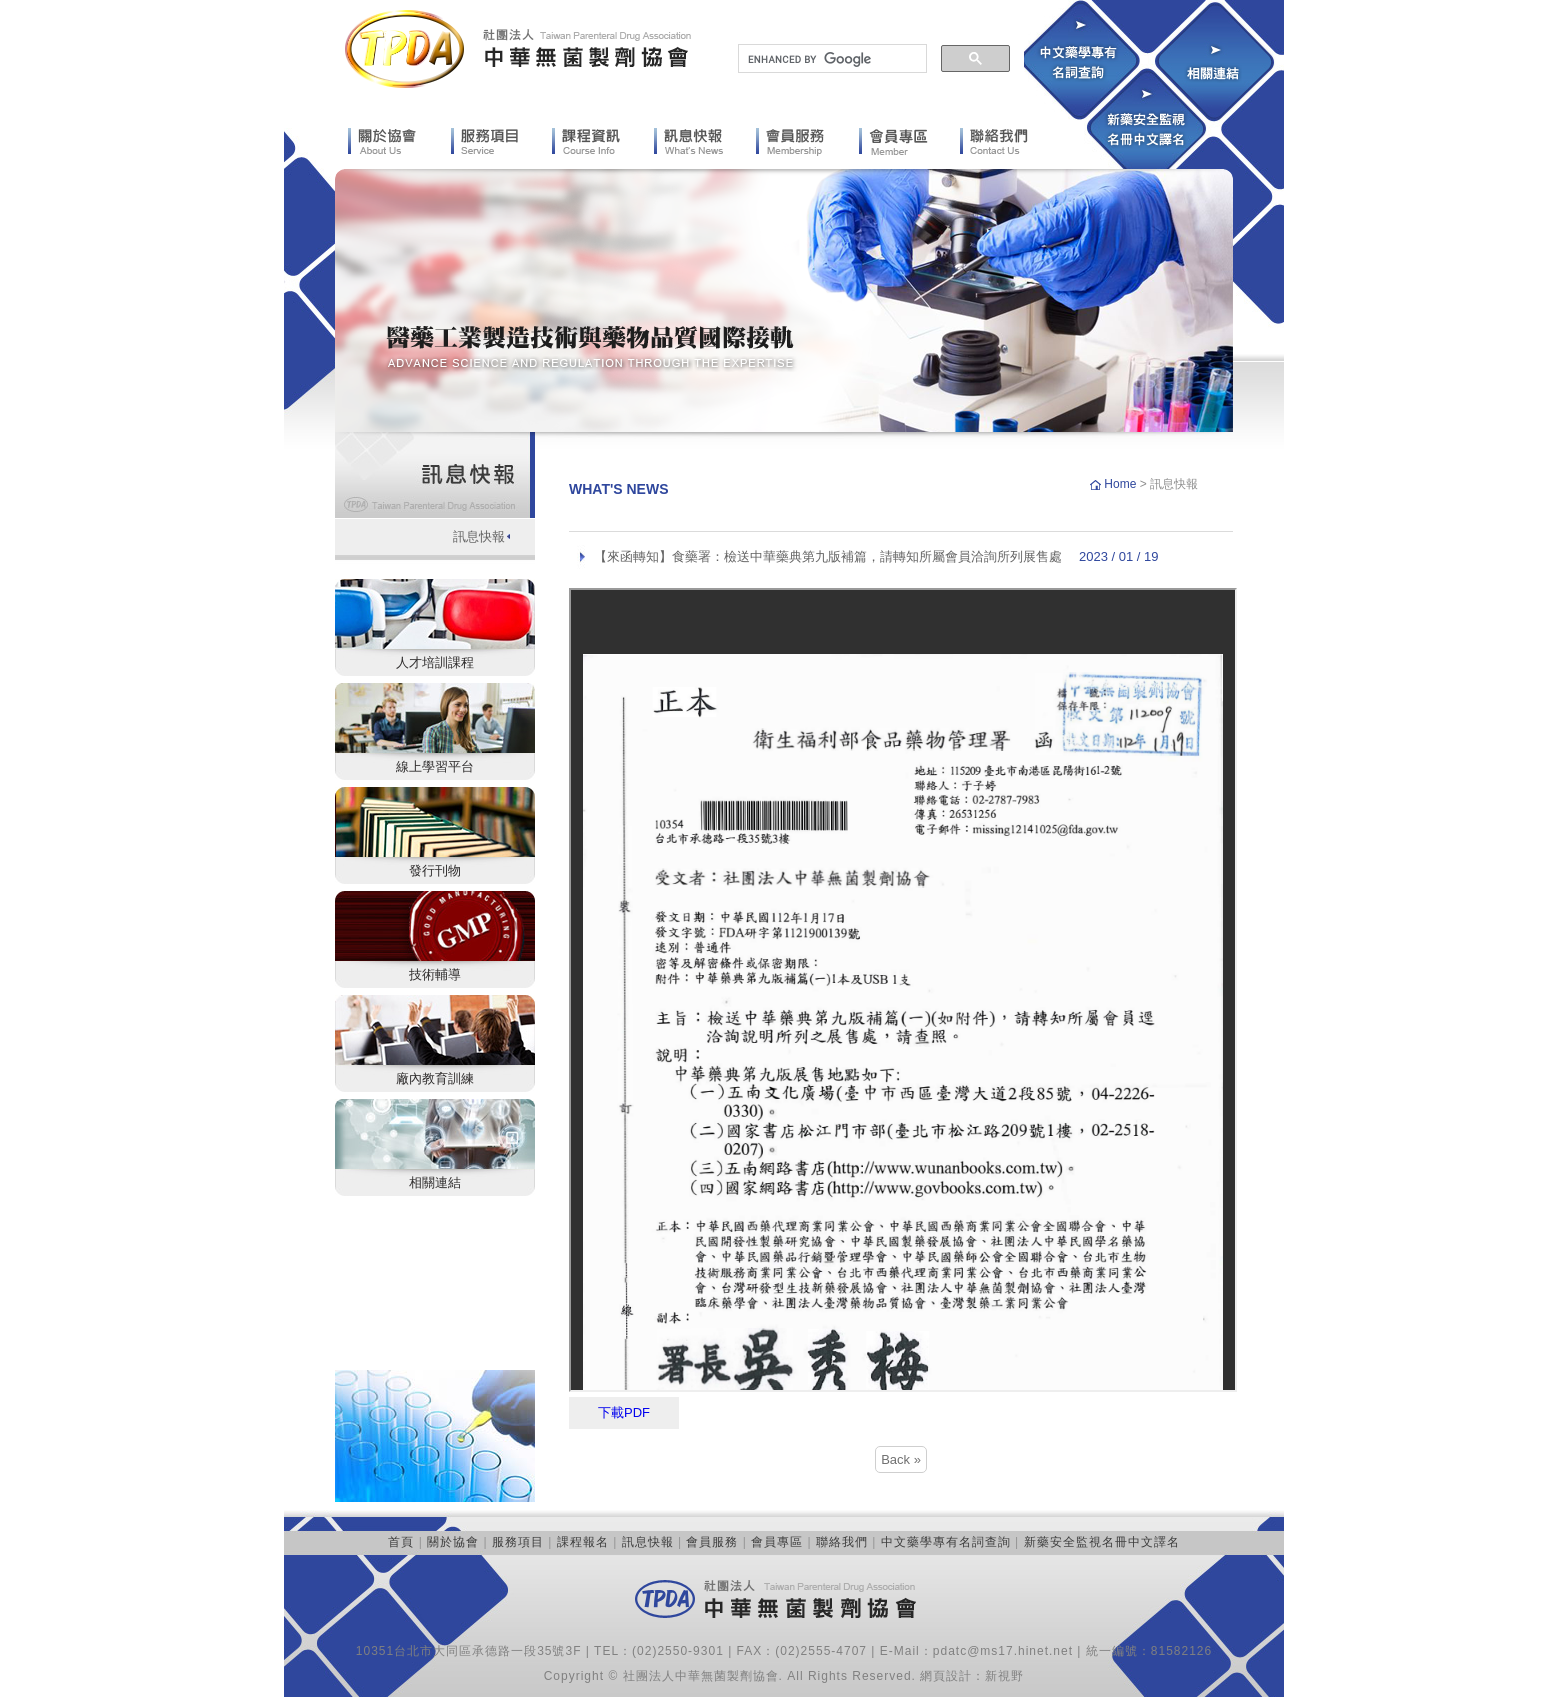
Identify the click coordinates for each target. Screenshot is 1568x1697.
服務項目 (518, 1542)
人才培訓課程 (435, 662)
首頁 (401, 1542)
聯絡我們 (842, 1542)
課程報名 (583, 1542)
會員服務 (712, 1542)
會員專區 (777, 1542)
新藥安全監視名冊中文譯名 (1102, 1542)
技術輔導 (435, 974)
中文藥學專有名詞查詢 (946, 1542)
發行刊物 (435, 870)
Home (1121, 484)
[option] (784, 300)
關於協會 (453, 1542)
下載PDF (624, 1412)
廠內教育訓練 (435, 1078)
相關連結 (435, 1182)
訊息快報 (479, 536)
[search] (830, 59)
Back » (901, 1459)
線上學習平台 (435, 766)
